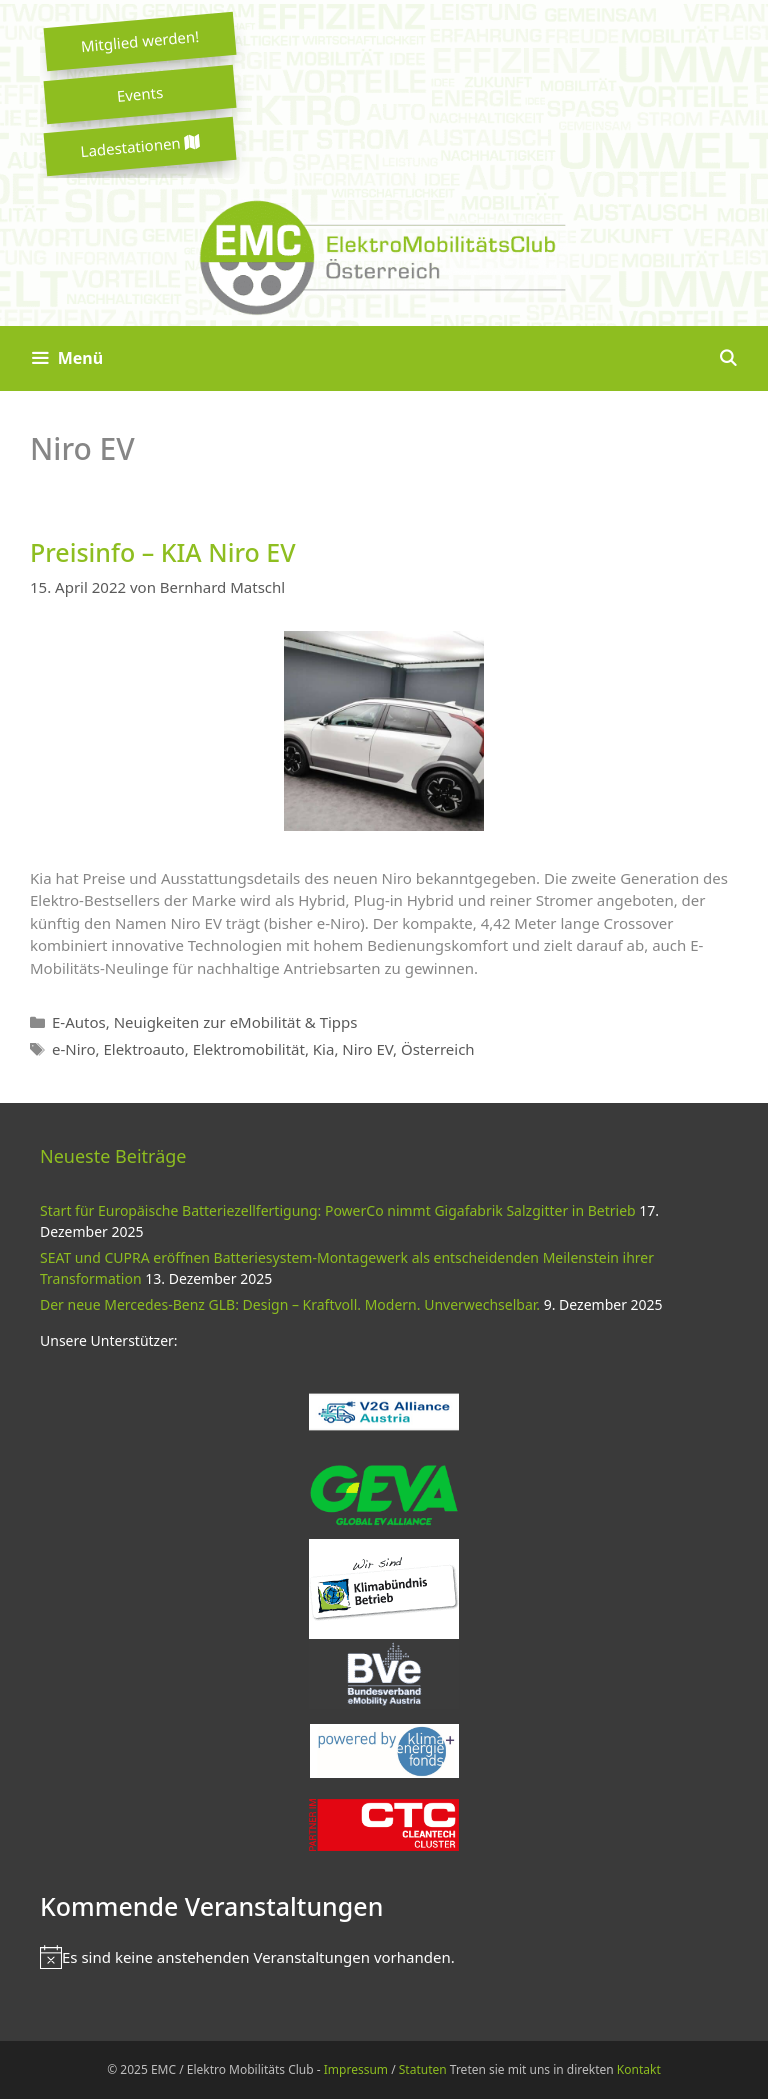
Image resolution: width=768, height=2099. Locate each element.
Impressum (356, 2069)
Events (140, 94)
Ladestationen (140, 146)
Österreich (438, 1049)
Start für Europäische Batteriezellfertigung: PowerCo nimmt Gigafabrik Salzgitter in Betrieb (338, 1210)
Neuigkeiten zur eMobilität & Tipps (236, 1022)
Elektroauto (143, 1049)
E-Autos (79, 1022)
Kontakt (639, 2069)
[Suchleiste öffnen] (727, 358)
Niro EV (367, 1049)
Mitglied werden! (140, 41)
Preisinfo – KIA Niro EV (163, 552)
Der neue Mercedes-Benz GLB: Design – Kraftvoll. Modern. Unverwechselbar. (290, 1304)
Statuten (423, 2069)
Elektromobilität (249, 1049)
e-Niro (74, 1049)
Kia (324, 1049)
